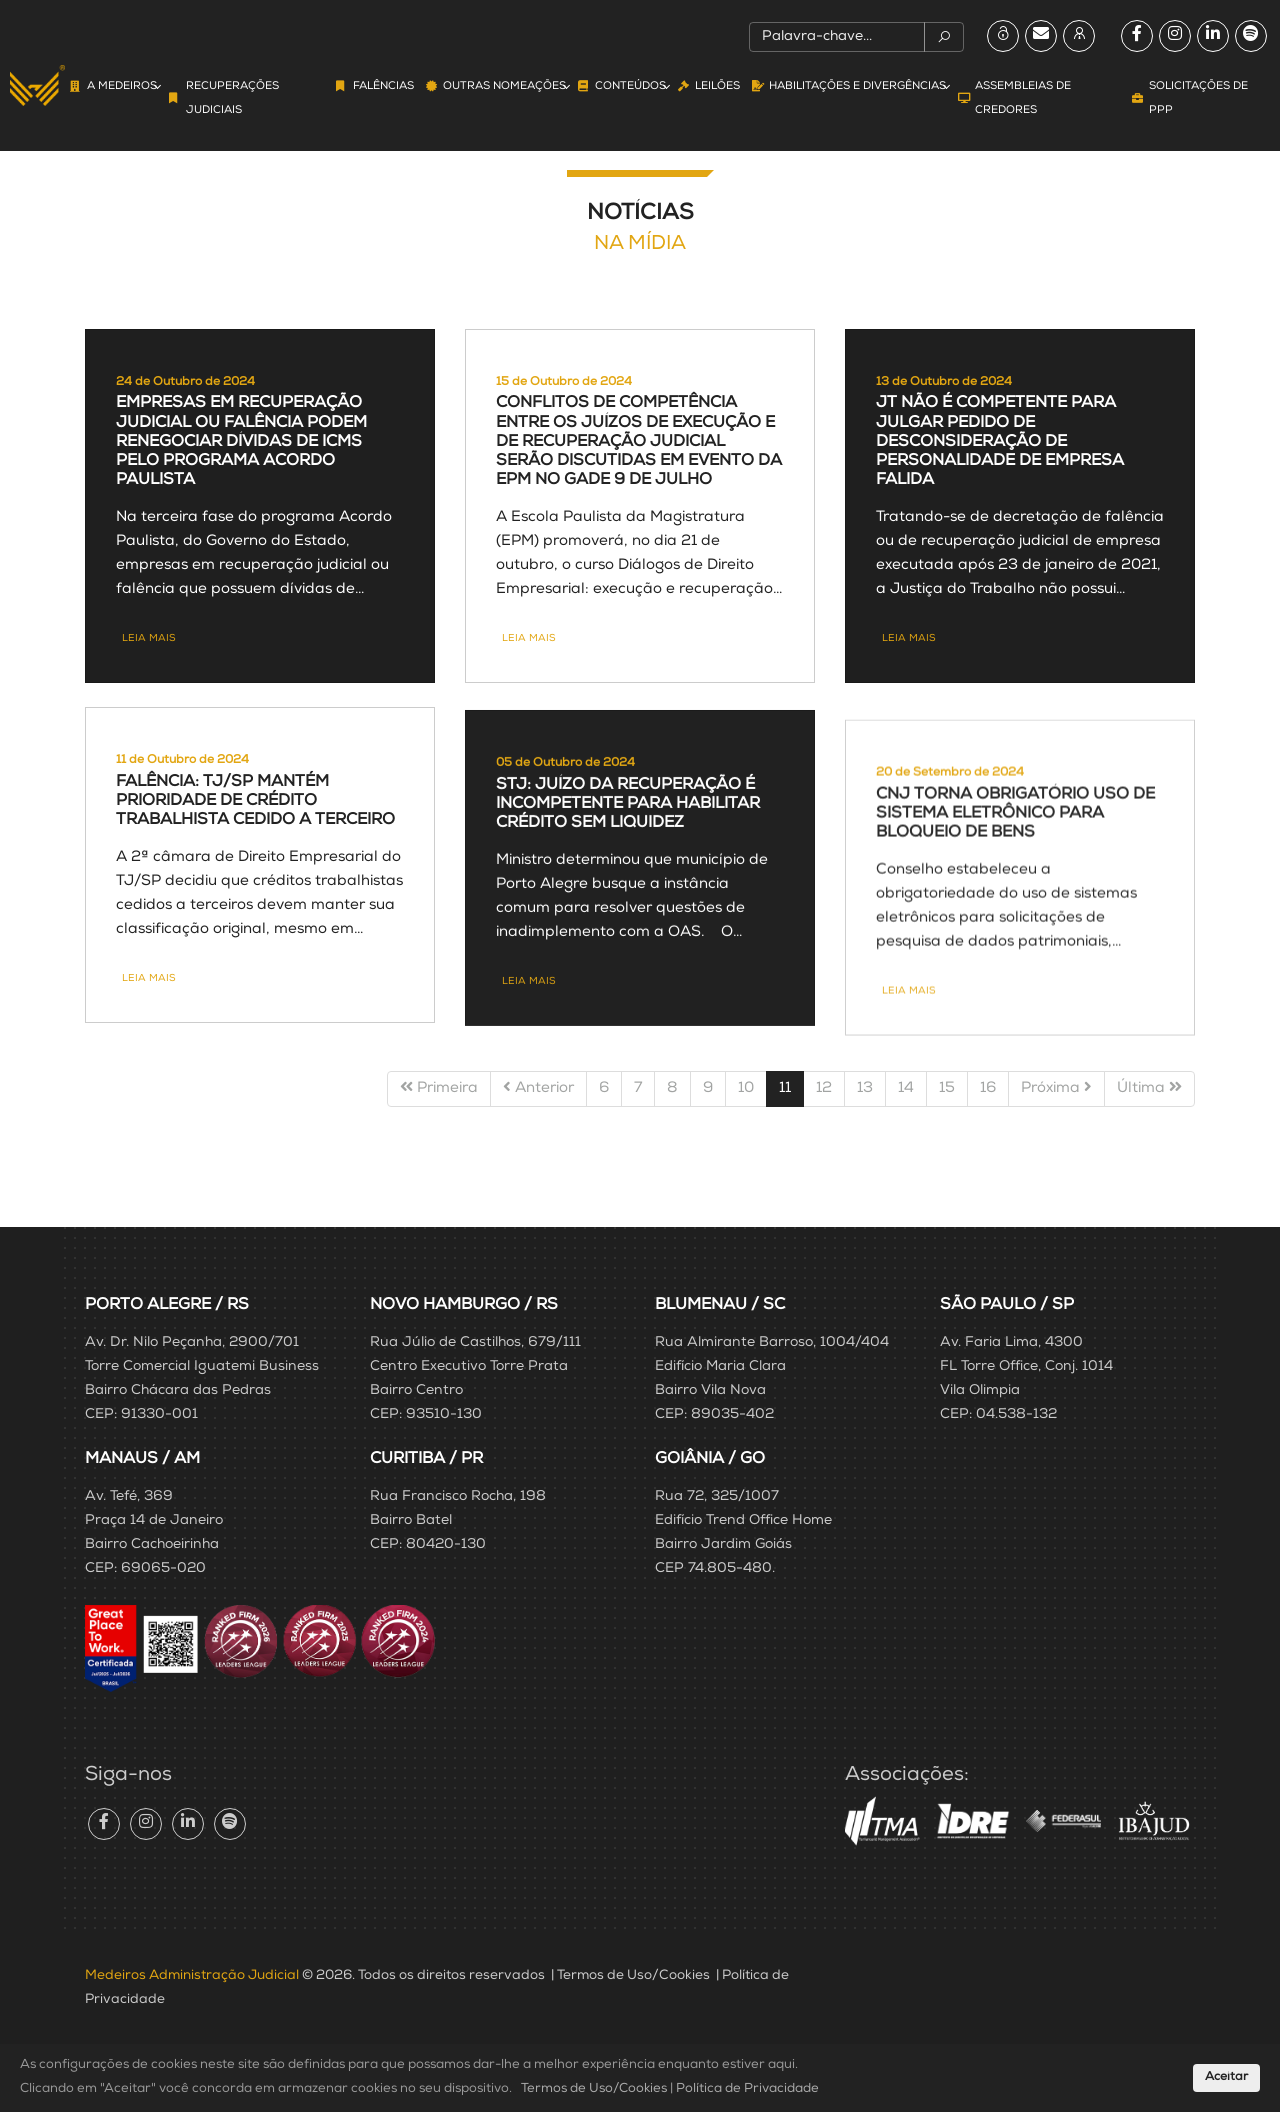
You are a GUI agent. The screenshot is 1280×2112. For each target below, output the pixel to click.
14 (906, 1088)
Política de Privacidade (747, 2089)
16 (988, 1088)
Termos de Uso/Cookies (633, 1976)
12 (824, 1088)
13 (865, 1088)
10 (746, 1088)
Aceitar (1226, 2078)
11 (785, 1088)
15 (947, 1088)
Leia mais (149, 709)
